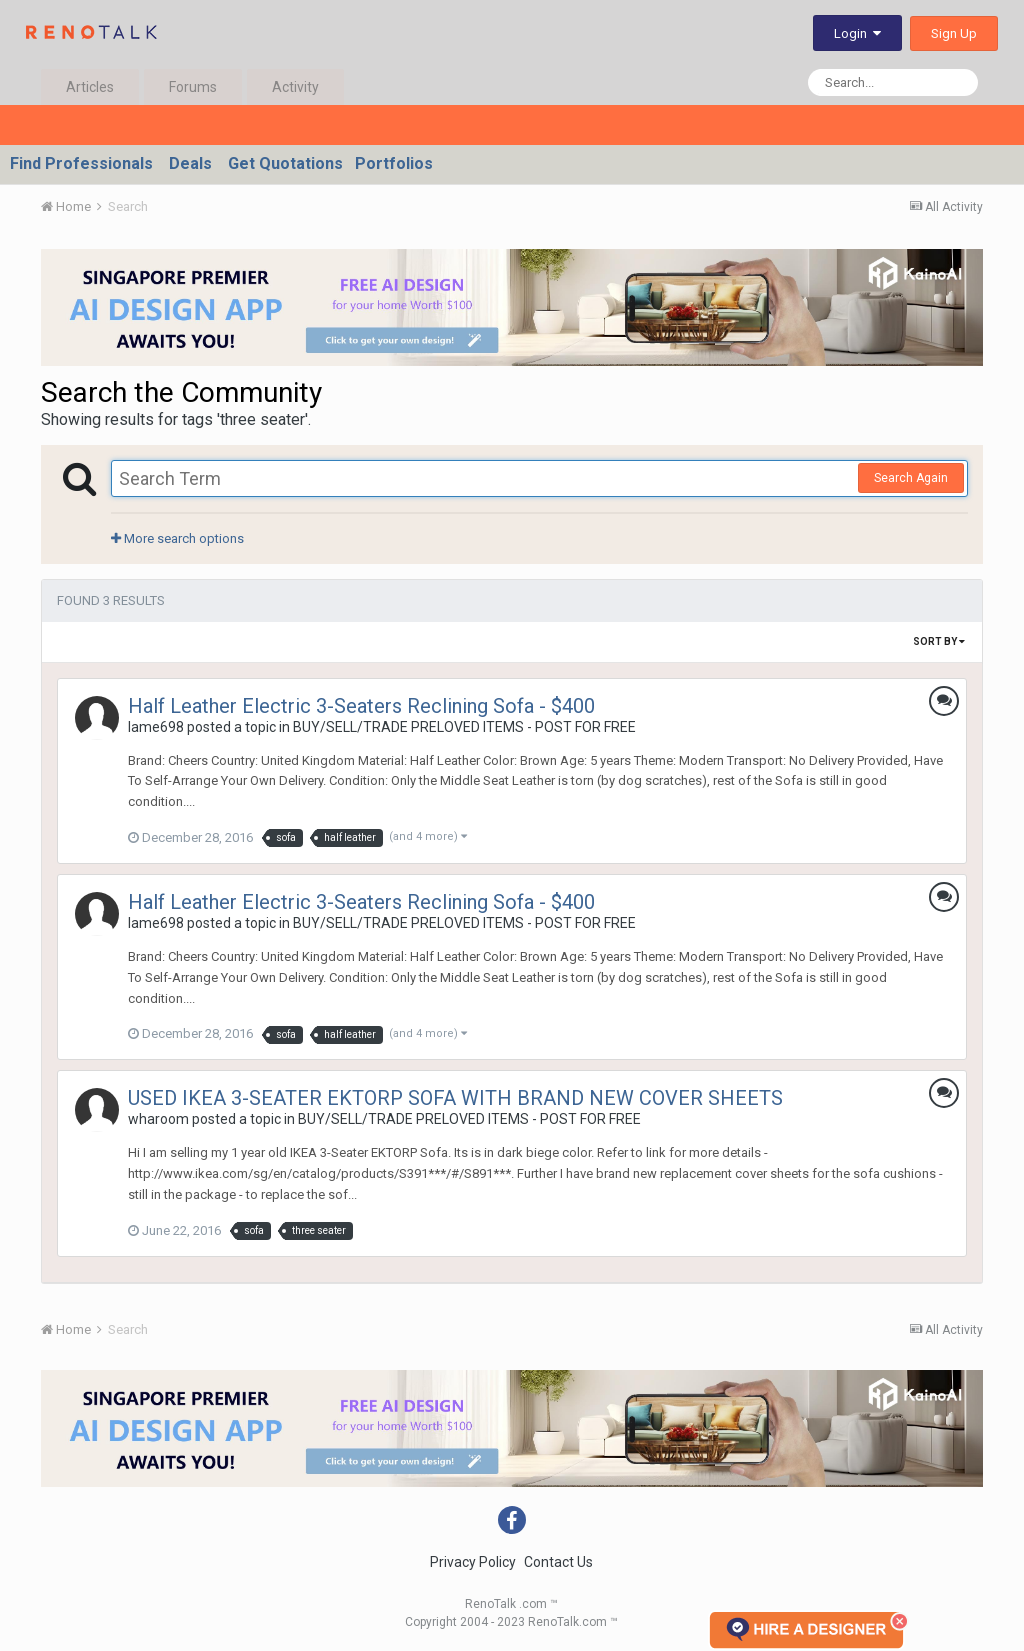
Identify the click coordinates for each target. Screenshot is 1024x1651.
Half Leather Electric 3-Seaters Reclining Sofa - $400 (361, 706)
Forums (193, 87)
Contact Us (558, 1562)
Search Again (911, 478)
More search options (177, 538)
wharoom (158, 1119)
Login (857, 33)
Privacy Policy (473, 1562)
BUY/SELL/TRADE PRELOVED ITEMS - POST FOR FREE (464, 727)
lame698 (156, 727)
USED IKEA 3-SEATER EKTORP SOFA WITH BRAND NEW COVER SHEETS (455, 1098)
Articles (90, 87)
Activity (295, 87)
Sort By (939, 641)
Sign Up (954, 33)
